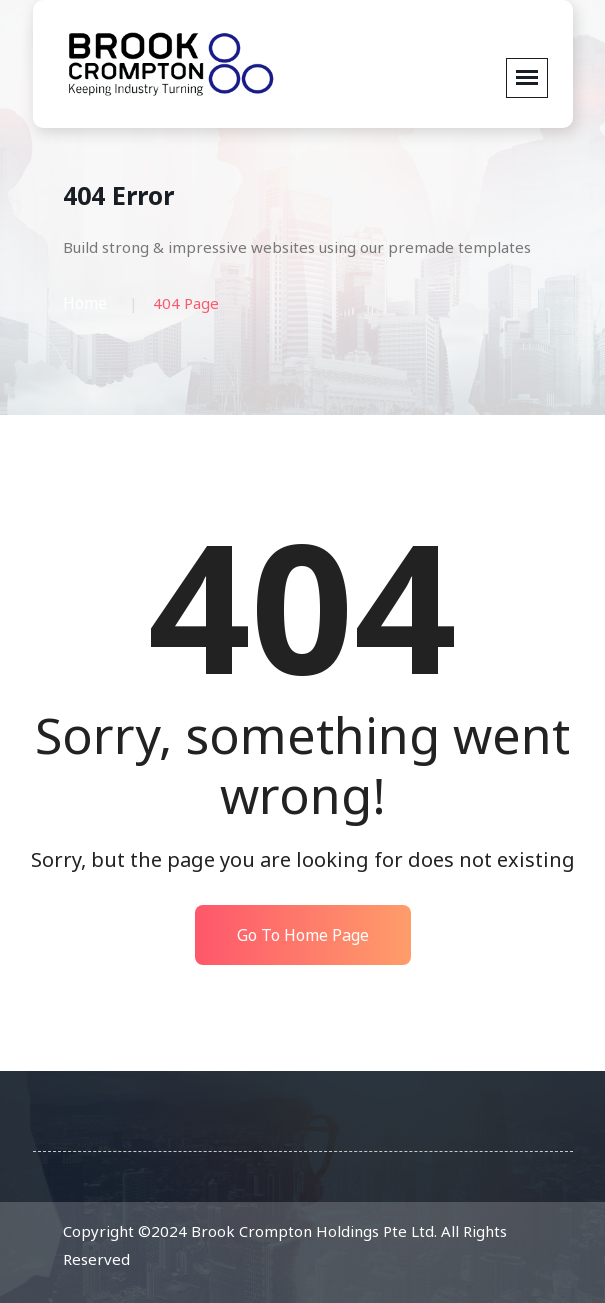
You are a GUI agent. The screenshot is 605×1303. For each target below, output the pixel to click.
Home (85, 303)
